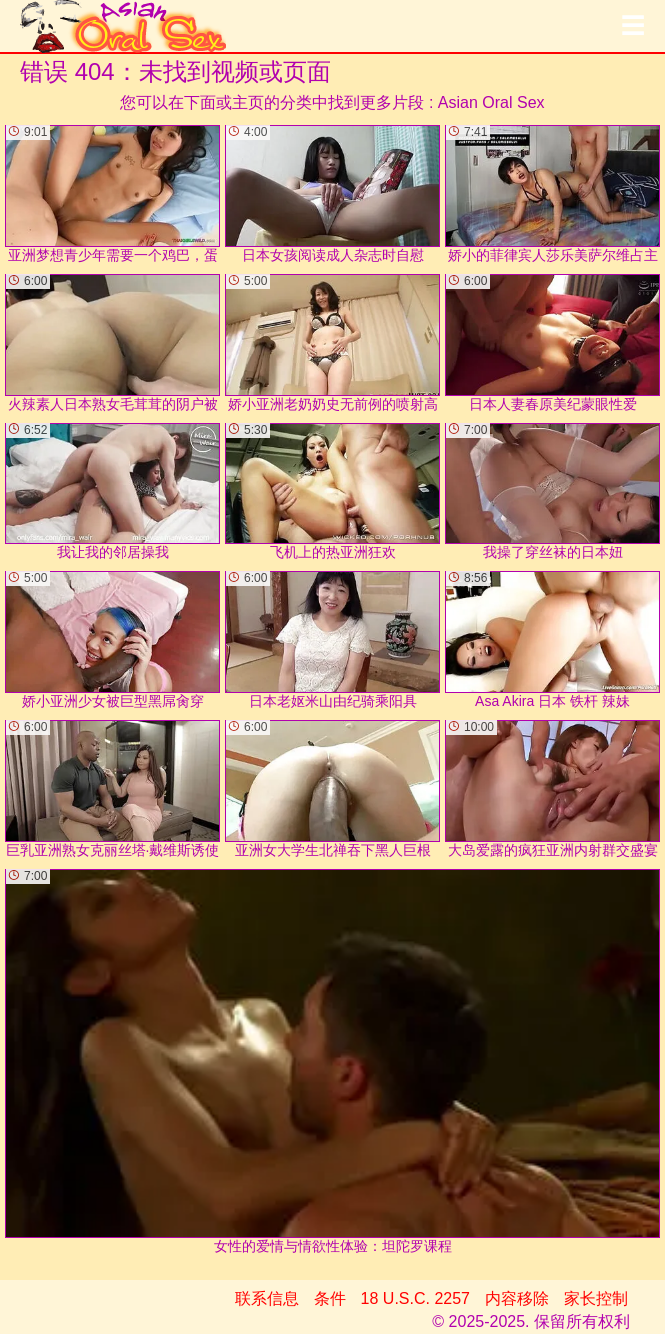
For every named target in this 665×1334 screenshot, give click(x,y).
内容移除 (517, 1298)
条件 (330, 1298)
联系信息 (267, 1298)
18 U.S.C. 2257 (415, 1298)
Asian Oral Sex (491, 102)
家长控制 (596, 1298)
